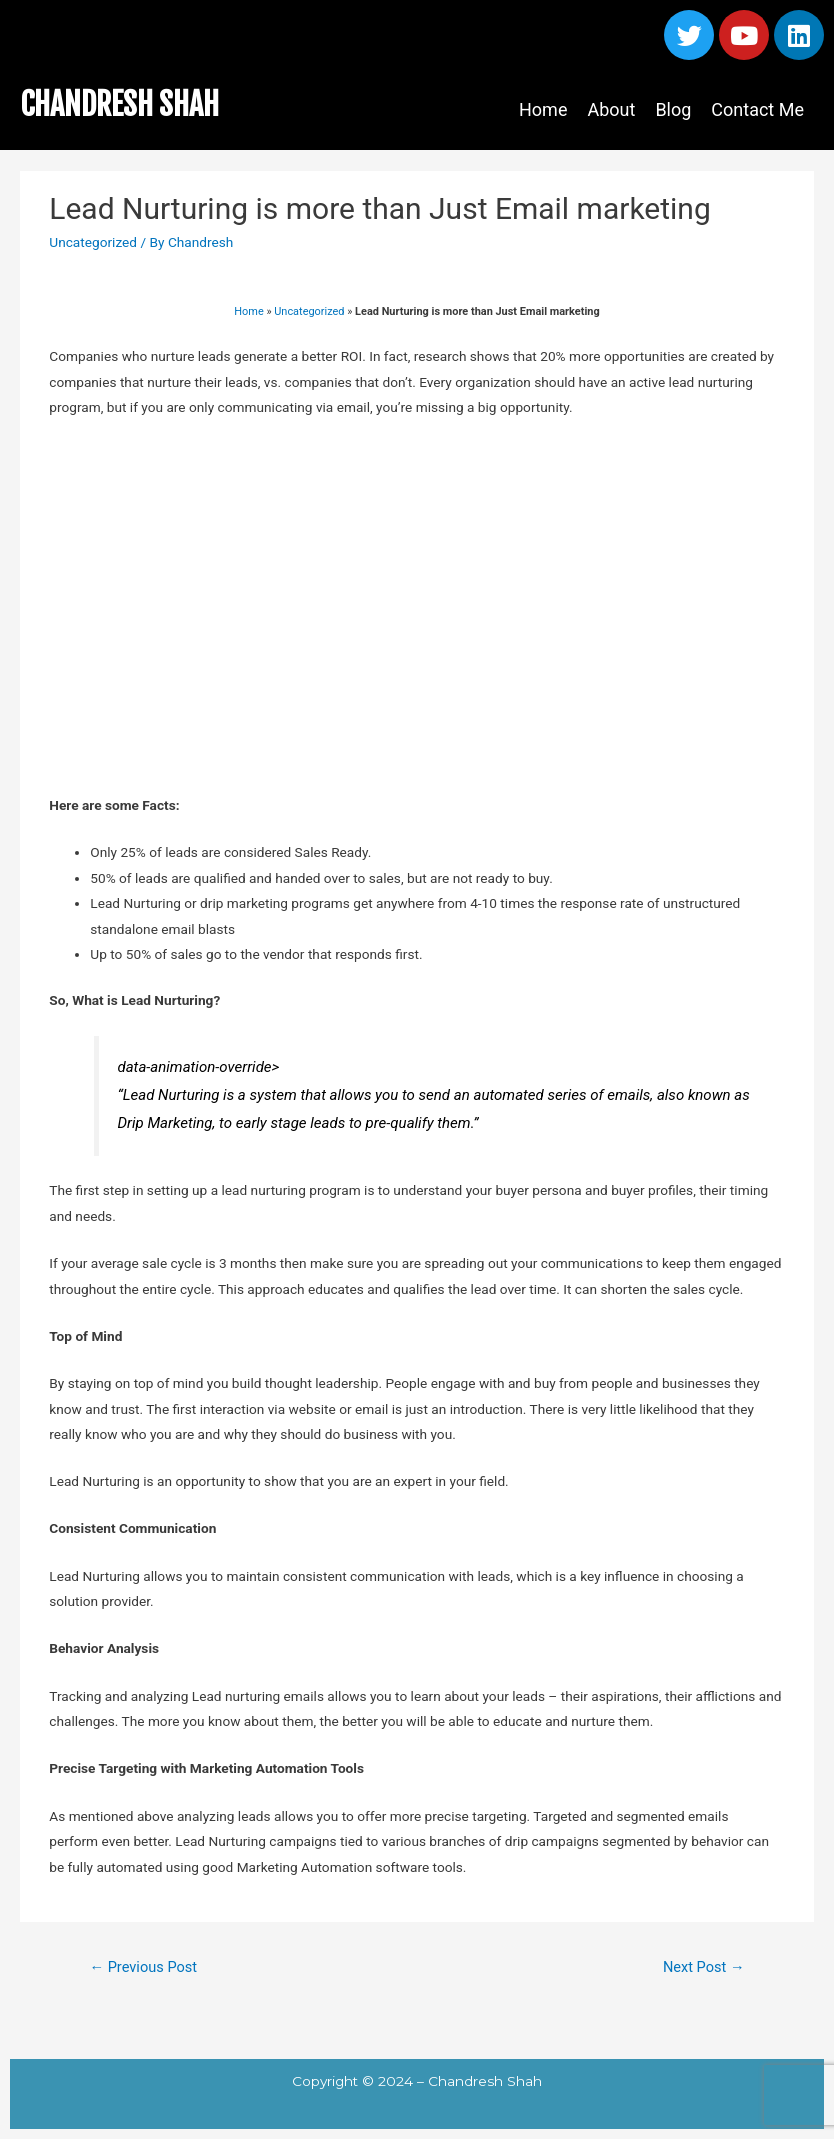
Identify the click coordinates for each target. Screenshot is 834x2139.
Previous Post (143, 1967)
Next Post (704, 1967)
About (611, 109)
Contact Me (757, 109)
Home (543, 109)
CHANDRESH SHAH (119, 104)
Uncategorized (93, 242)
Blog (673, 109)
